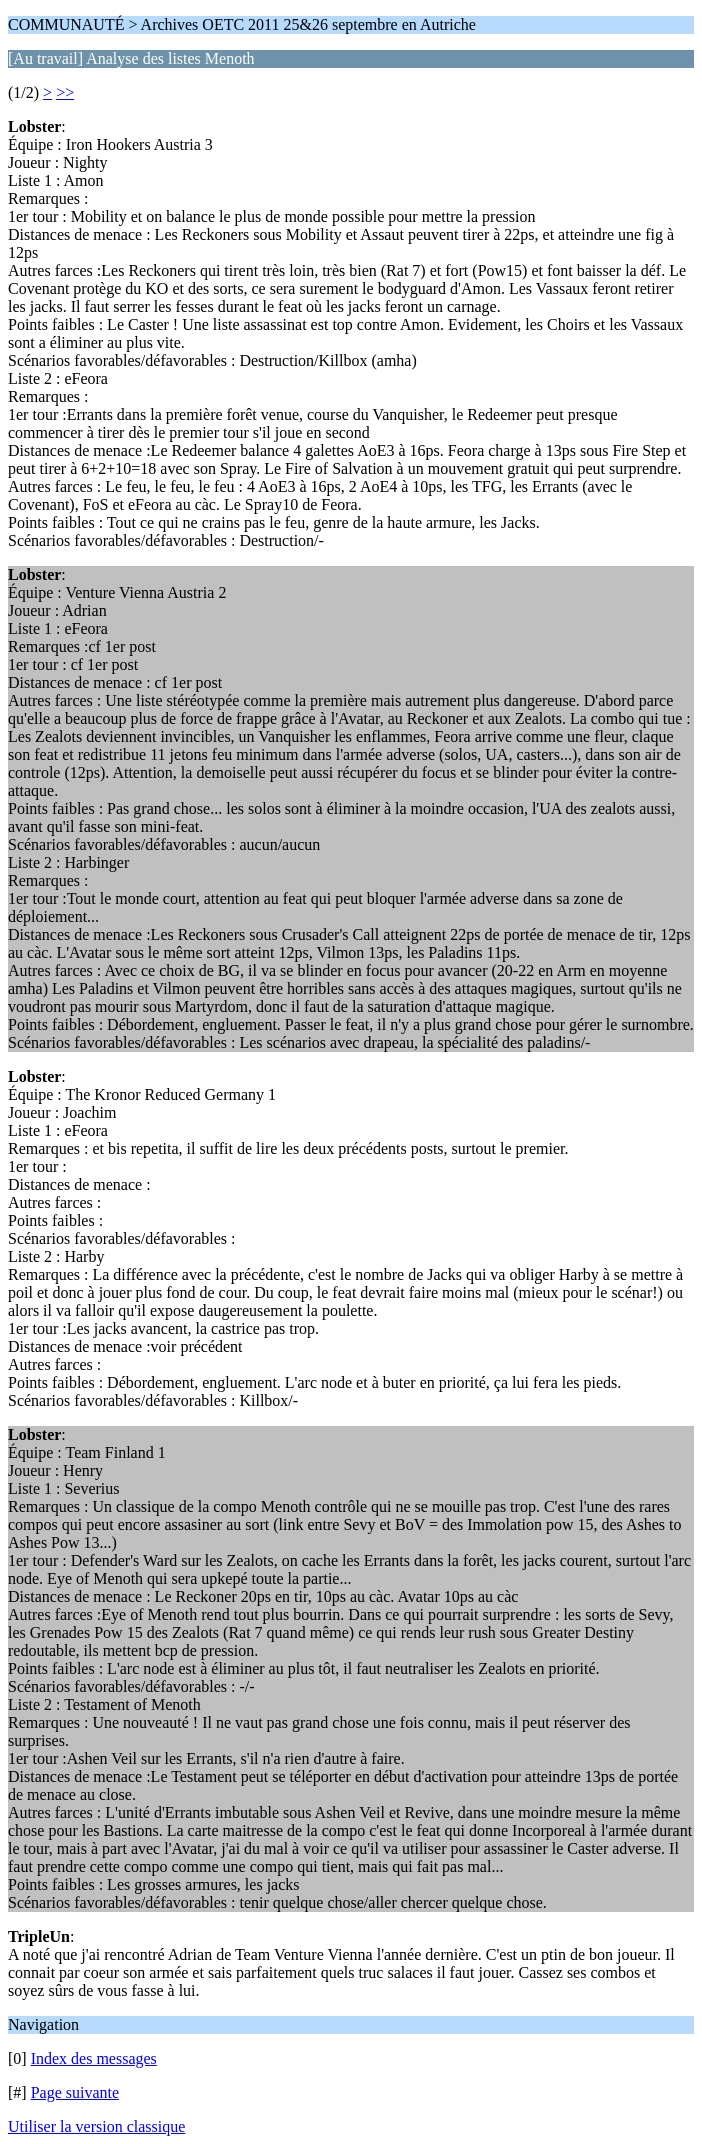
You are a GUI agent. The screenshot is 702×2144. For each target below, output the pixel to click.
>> (65, 92)
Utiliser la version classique (96, 2126)
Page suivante (75, 2092)
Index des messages (94, 2058)
